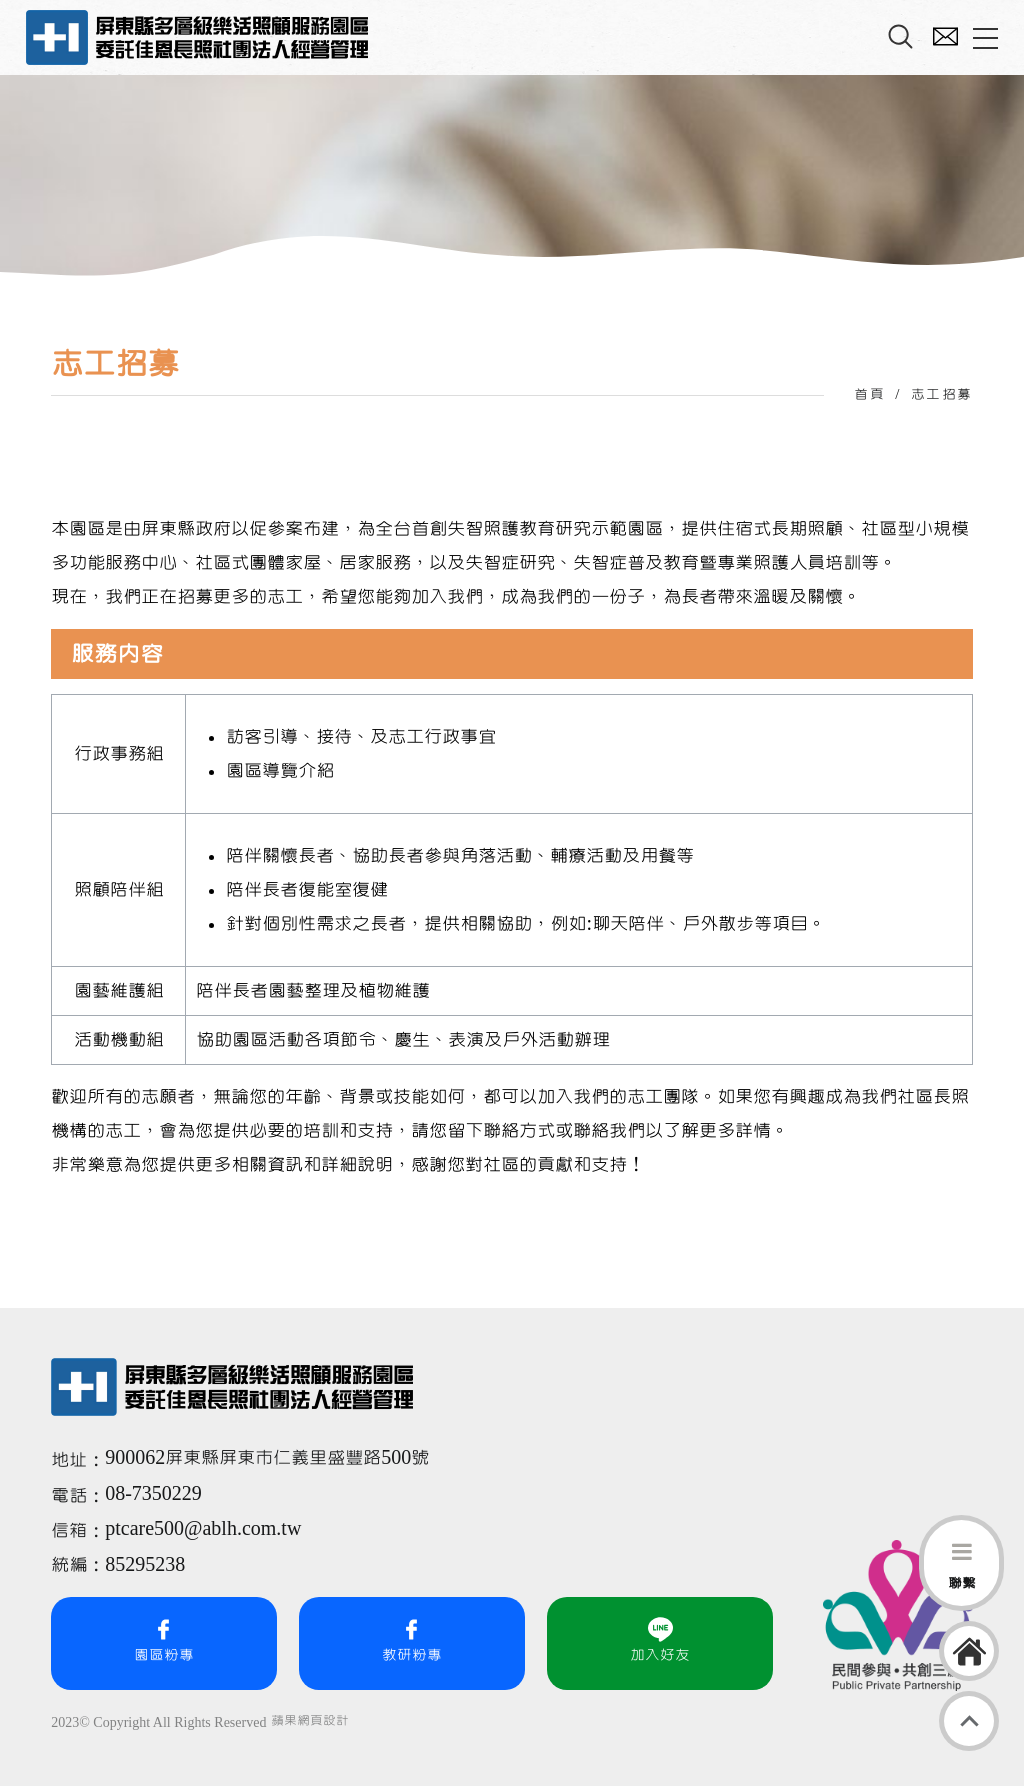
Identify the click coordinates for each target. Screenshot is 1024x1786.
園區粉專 (164, 1640)
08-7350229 (156, 1494)
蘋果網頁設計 (310, 1721)
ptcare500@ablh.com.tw (203, 1529)
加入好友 (660, 1640)
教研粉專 (412, 1640)
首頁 (869, 394)
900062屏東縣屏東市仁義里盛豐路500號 (267, 1458)
